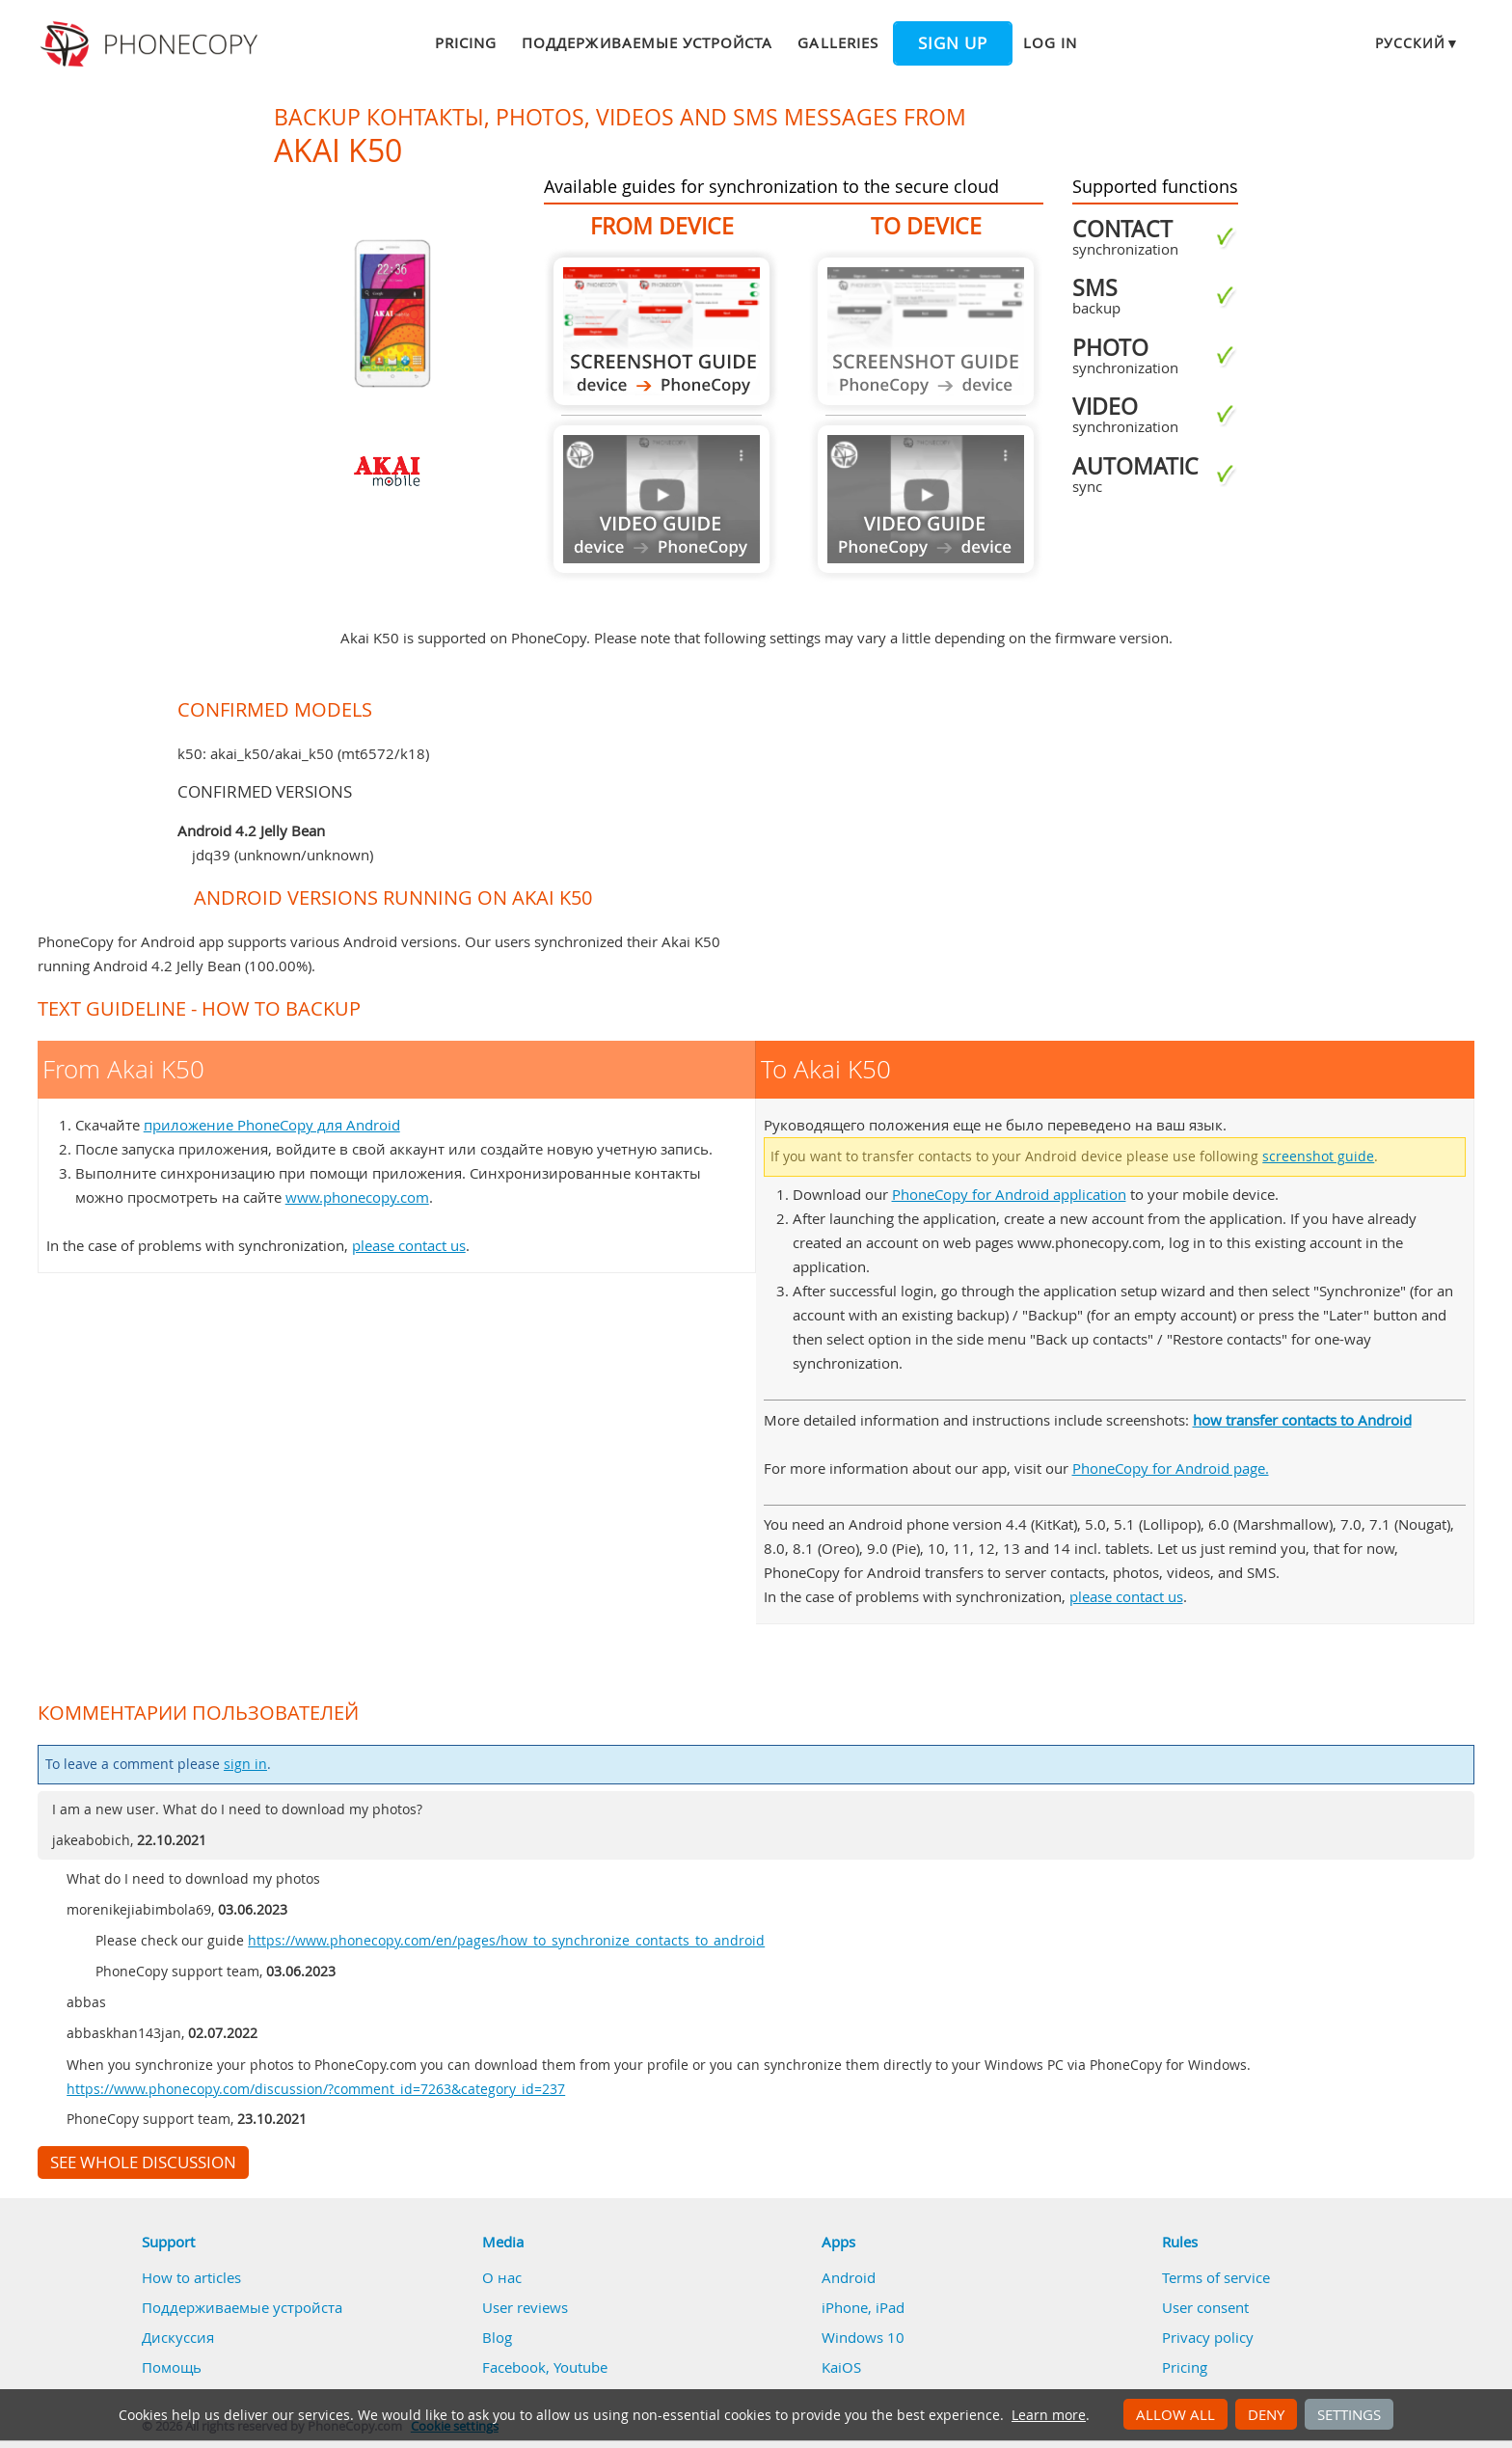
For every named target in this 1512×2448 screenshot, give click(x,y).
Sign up (952, 43)
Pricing (466, 42)
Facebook (514, 2367)
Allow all (1175, 2414)
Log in (1050, 42)
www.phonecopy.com (357, 1197)
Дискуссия (178, 2337)
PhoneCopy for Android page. (1170, 1468)
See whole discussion (143, 2162)
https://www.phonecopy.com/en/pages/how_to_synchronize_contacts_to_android (506, 1940)
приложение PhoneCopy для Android (272, 1124)
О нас (502, 2277)
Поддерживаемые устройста (647, 42)
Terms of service (1216, 2277)
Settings (1349, 2414)
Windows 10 (863, 2337)
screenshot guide (1318, 1156)
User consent (1205, 2307)
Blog (497, 2337)
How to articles (191, 2277)
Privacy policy (1208, 2337)
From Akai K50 (662, 331)
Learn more (1049, 2415)
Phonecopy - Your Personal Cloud (152, 44)
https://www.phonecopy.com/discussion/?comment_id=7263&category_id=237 (316, 2089)
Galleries (837, 42)
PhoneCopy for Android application (1009, 1194)
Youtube (581, 2367)
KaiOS (841, 2367)
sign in (245, 1764)
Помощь (172, 2367)
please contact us (409, 1245)
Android (849, 2277)
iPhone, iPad (863, 2307)
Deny (1266, 2414)
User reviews (525, 2307)
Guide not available (662, 499)
